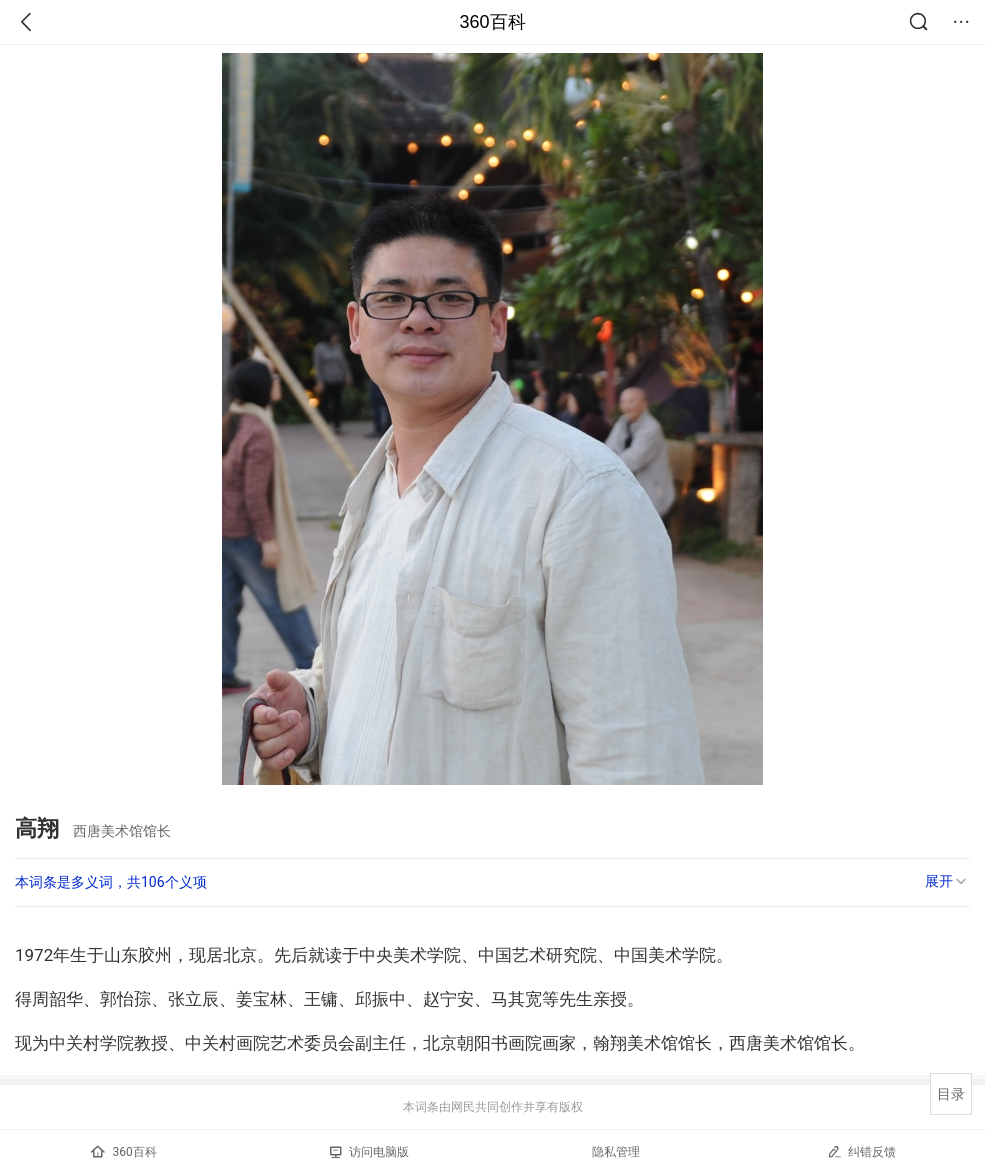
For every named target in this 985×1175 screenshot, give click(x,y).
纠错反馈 (861, 1151)
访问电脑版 (369, 1152)
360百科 (492, 22)
